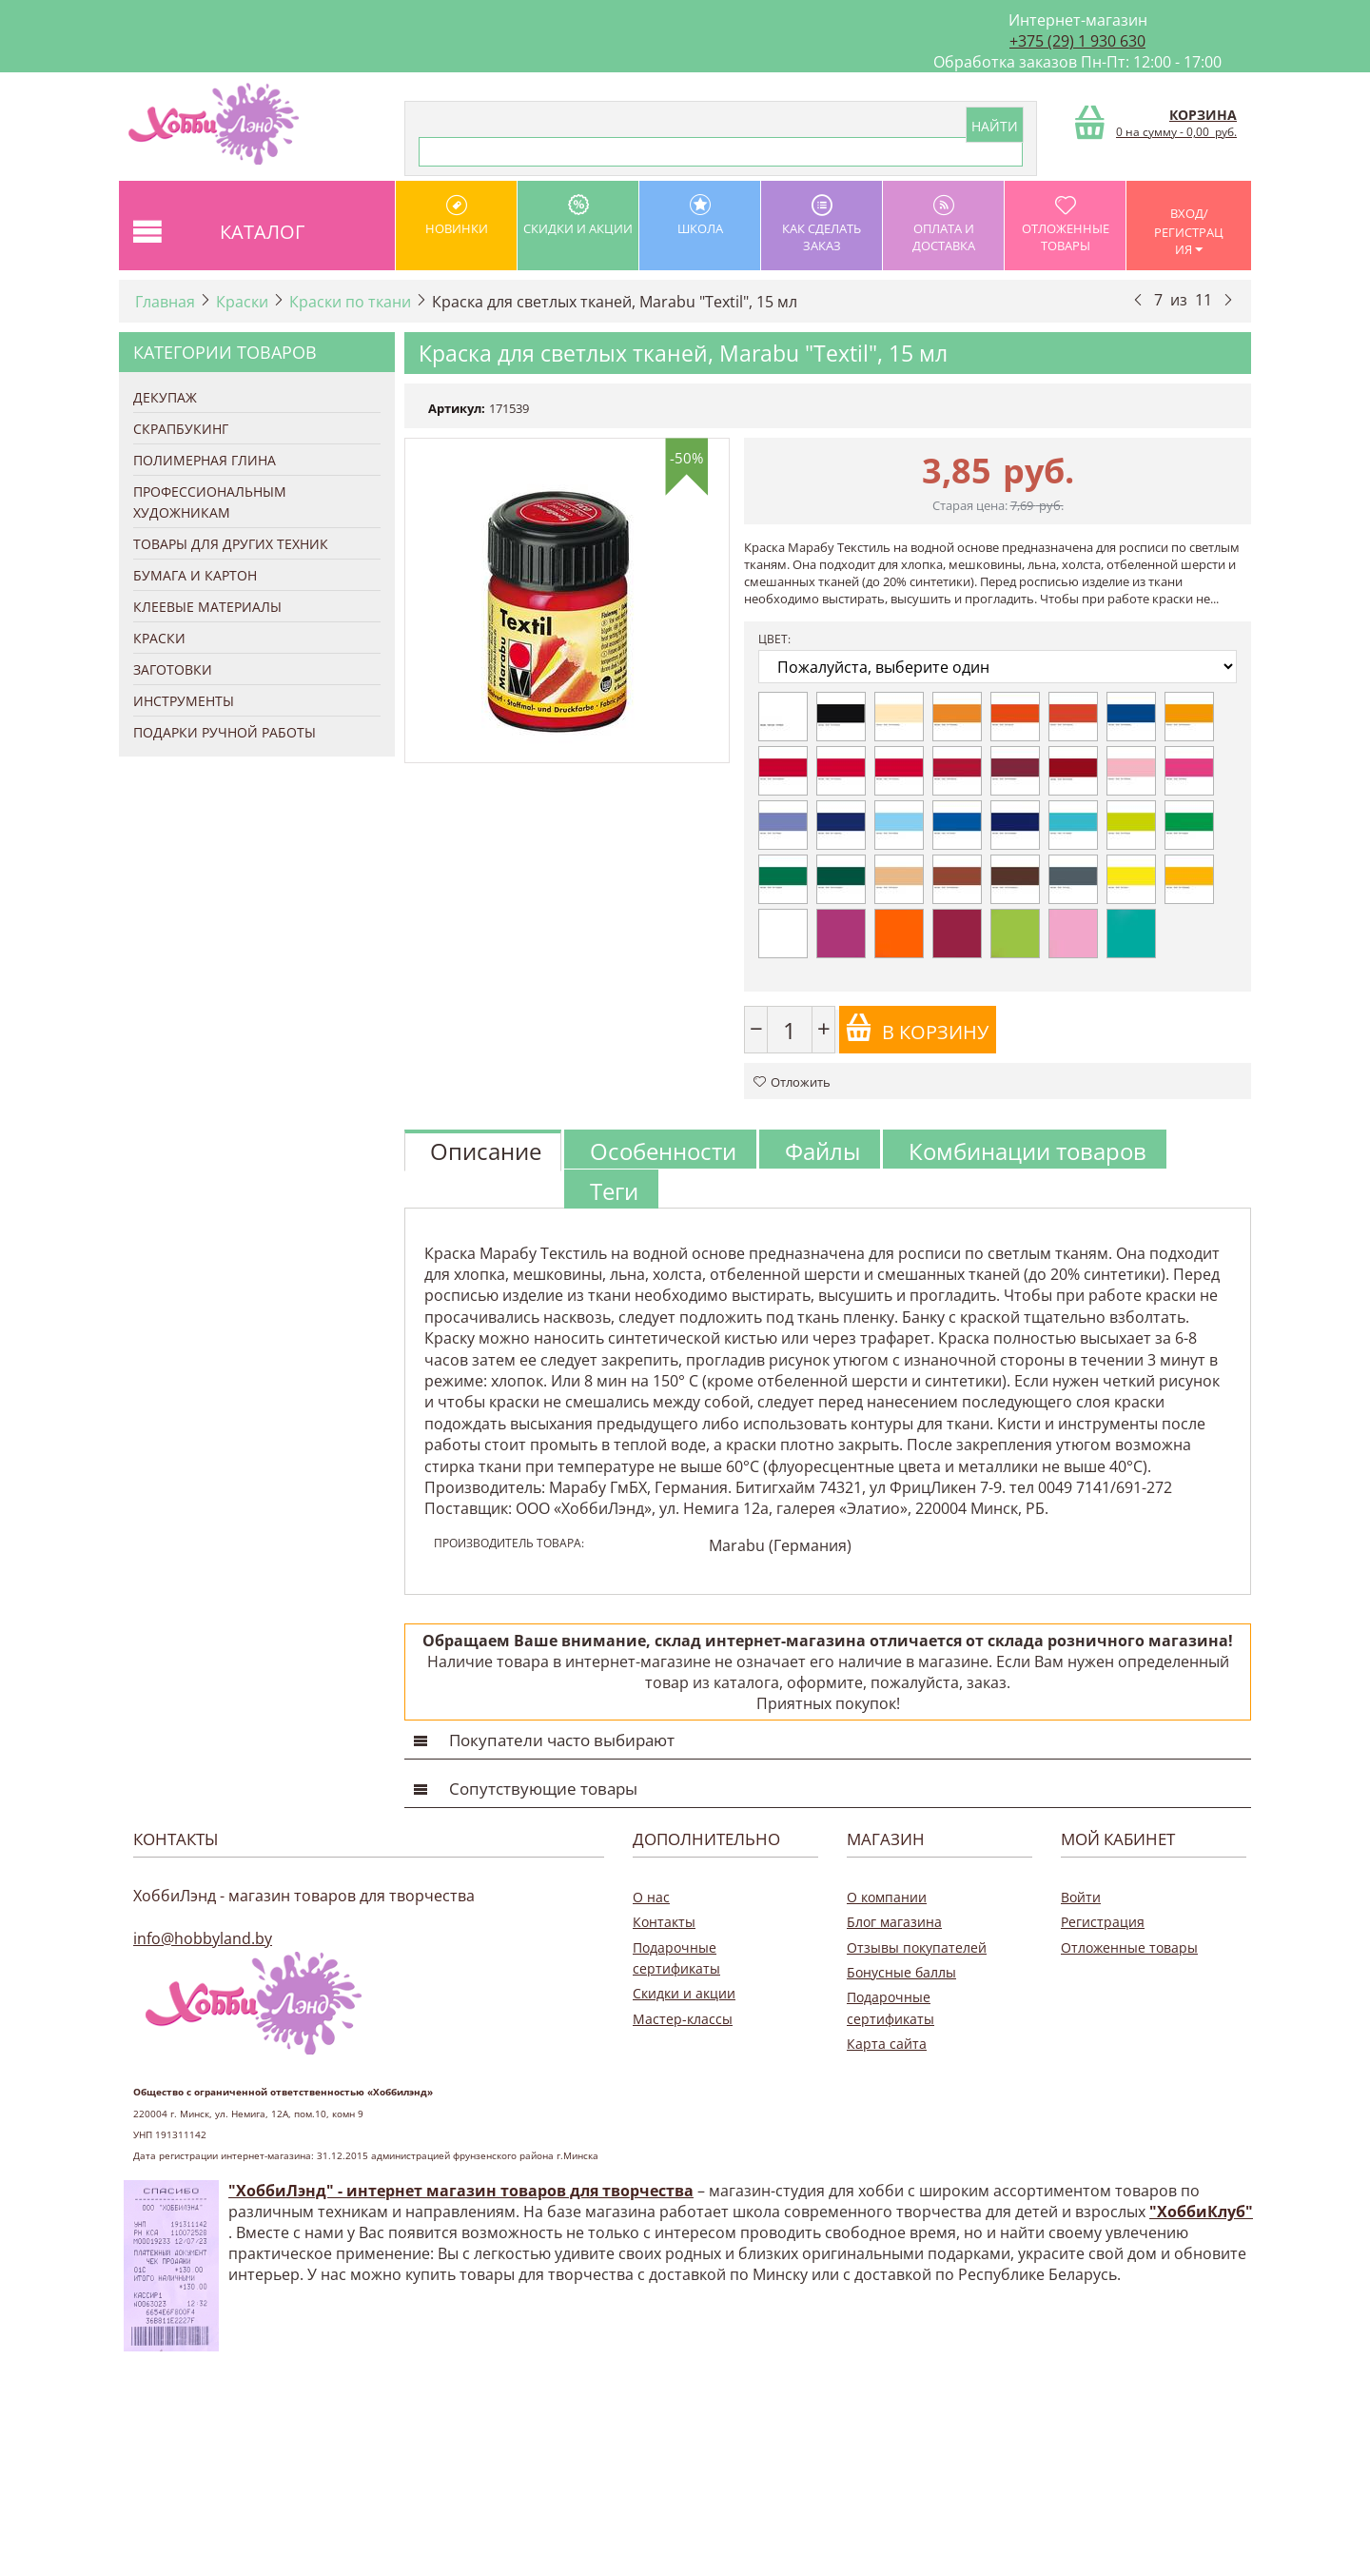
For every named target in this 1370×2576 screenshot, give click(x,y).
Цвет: (774, 639)
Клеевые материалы (207, 607)
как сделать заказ (821, 224)
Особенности (663, 1151)
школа (699, 215)
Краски (242, 301)
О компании (887, 1897)
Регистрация (1103, 1922)
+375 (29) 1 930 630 (1077, 40)
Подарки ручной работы (224, 732)
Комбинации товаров (1027, 1151)
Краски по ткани (350, 301)
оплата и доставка (943, 224)
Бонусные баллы (901, 1972)
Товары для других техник (230, 544)
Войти (1081, 1897)
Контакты (664, 1922)
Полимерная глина (204, 460)
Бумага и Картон (195, 575)
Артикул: (456, 408)
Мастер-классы (683, 2019)
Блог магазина (894, 1922)
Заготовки (172, 669)
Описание (485, 1151)
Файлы (822, 1151)
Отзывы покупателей (917, 1947)
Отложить (792, 1082)
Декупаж (165, 397)
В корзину (916, 1029)
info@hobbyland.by (202, 1938)
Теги (614, 1191)
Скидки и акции (578, 215)
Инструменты (183, 701)
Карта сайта (887, 2044)
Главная (165, 301)
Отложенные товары (1065, 224)
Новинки (456, 215)
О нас (651, 1897)
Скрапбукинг (180, 429)
